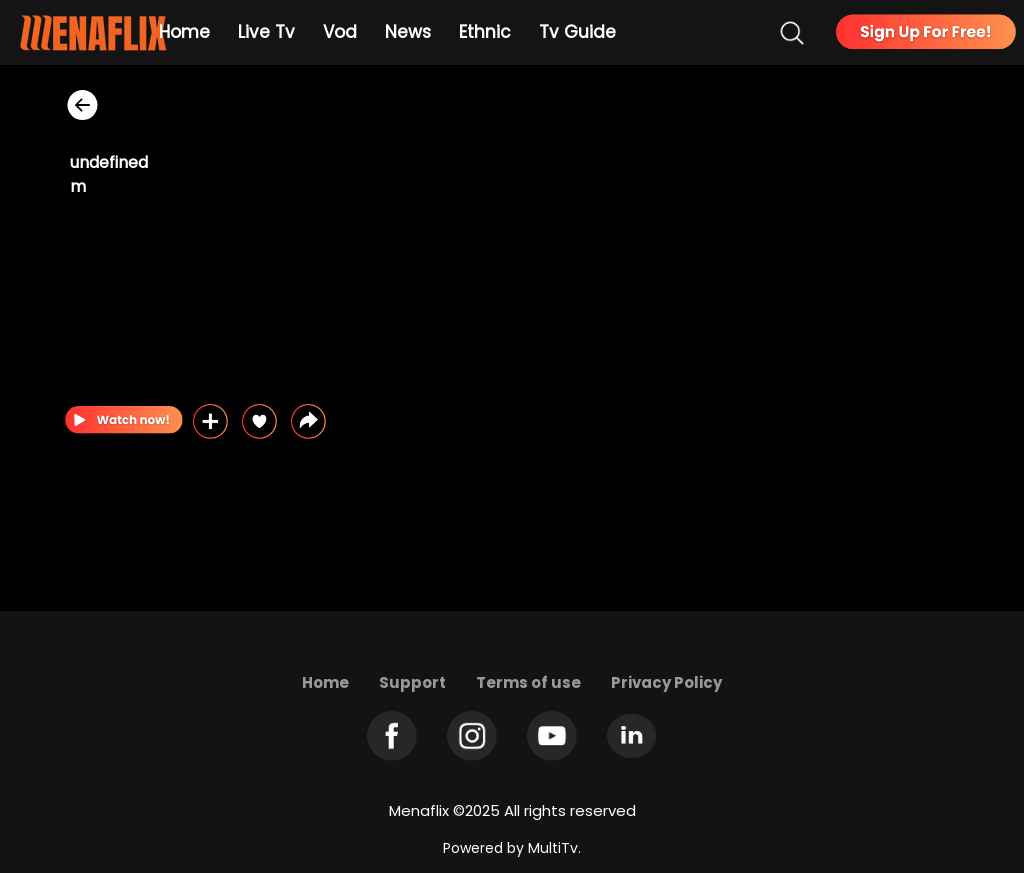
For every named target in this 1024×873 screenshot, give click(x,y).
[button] (308, 421)
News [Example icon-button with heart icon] (408, 32)
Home (325, 682)
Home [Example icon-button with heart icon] (184, 32)
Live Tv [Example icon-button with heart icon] (266, 32)
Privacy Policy (666, 682)
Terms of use (528, 682)
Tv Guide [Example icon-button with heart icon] (577, 32)
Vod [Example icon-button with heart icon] (340, 32)
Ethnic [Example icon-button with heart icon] (485, 32)
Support (412, 682)
